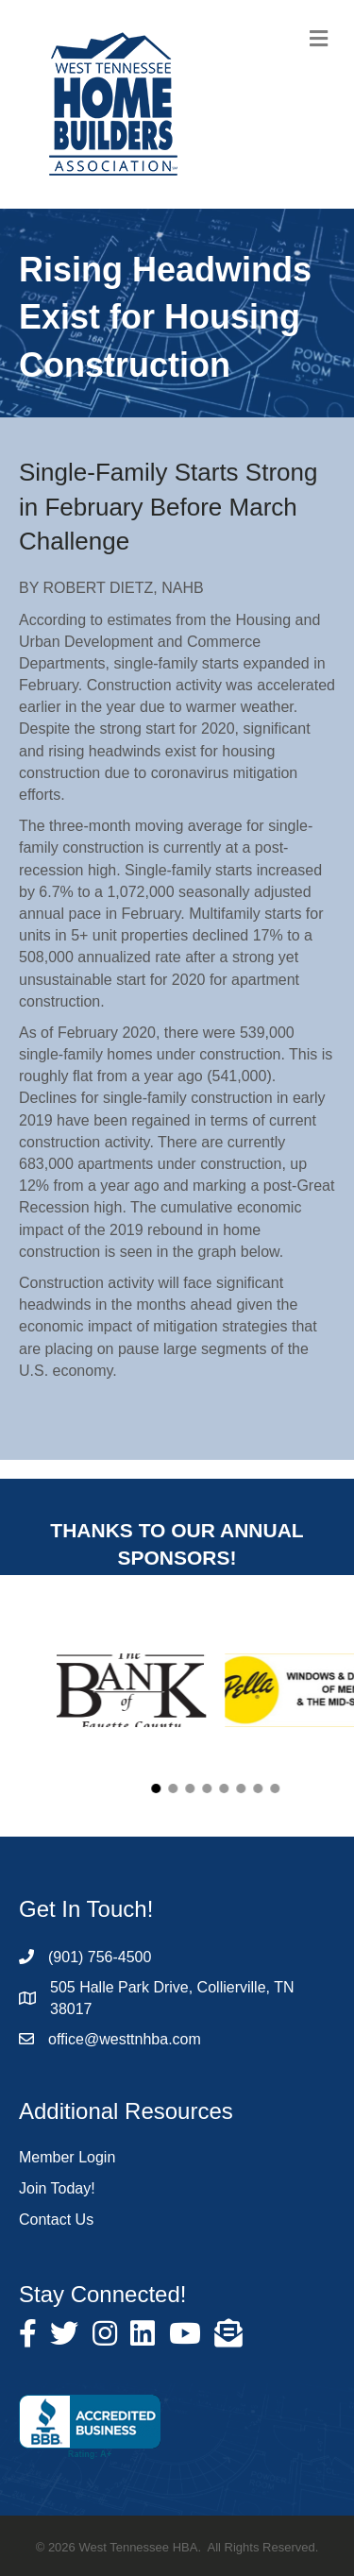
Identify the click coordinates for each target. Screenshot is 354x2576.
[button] (198, 1788)
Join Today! (57, 2188)
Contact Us (56, 2220)
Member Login (67, 2157)
